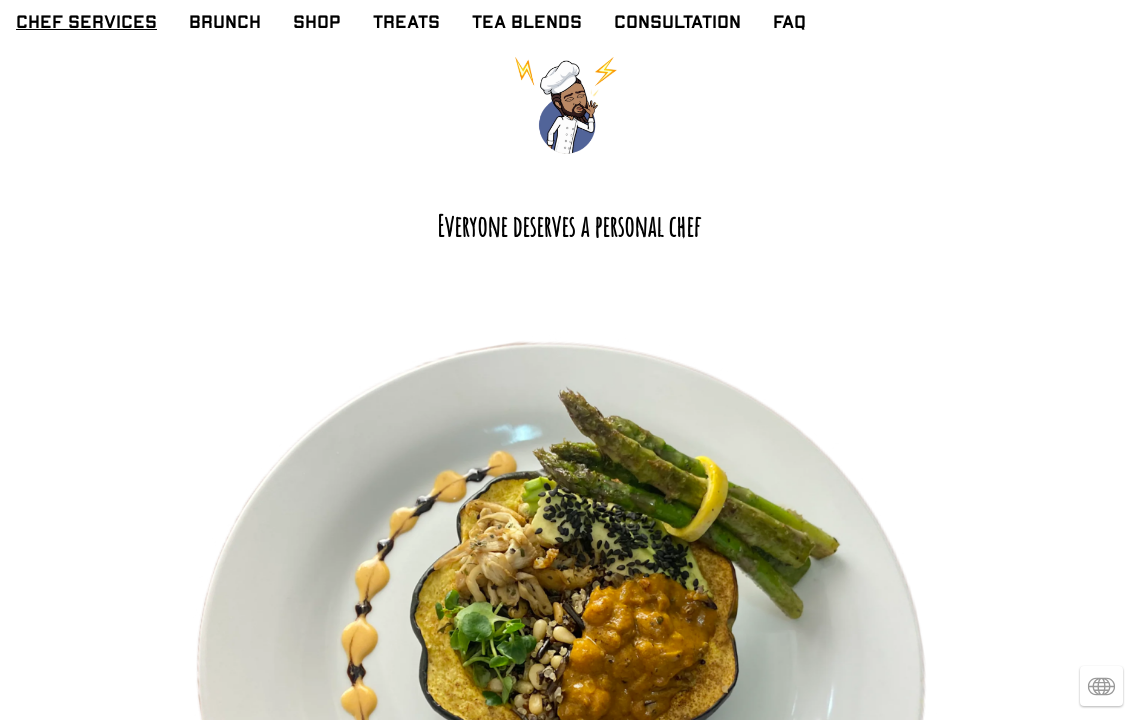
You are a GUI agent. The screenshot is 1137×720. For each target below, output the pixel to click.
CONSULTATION (677, 23)
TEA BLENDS (527, 23)
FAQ (789, 23)
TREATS (406, 23)
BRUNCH (225, 23)
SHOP (317, 23)
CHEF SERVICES (86, 23)
